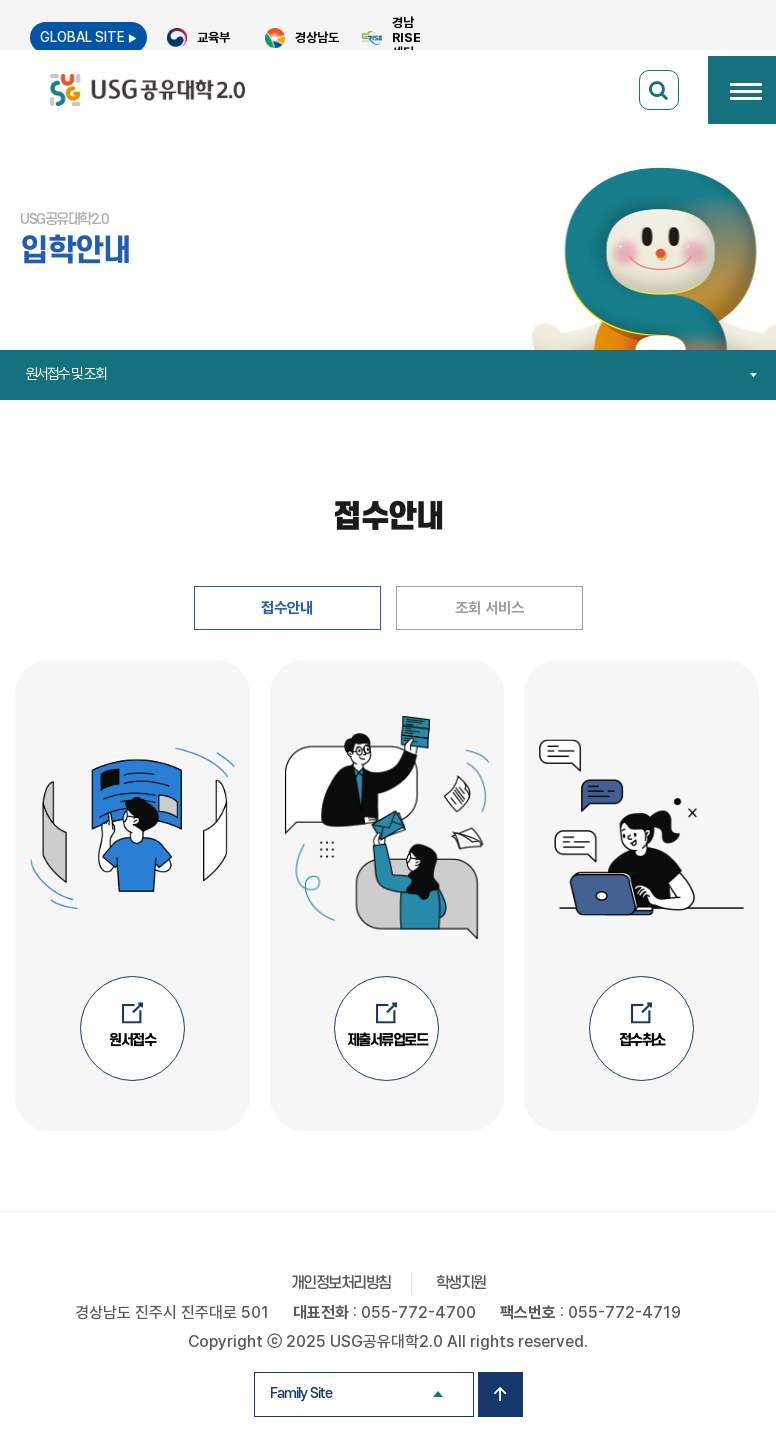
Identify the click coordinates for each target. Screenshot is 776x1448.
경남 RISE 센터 (406, 37)
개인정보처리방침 (341, 1284)
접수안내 (287, 608)
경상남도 (317, 37)
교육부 (213, 37)
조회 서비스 (489, 608)
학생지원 (461, 1284)
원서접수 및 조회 (393, 374)
